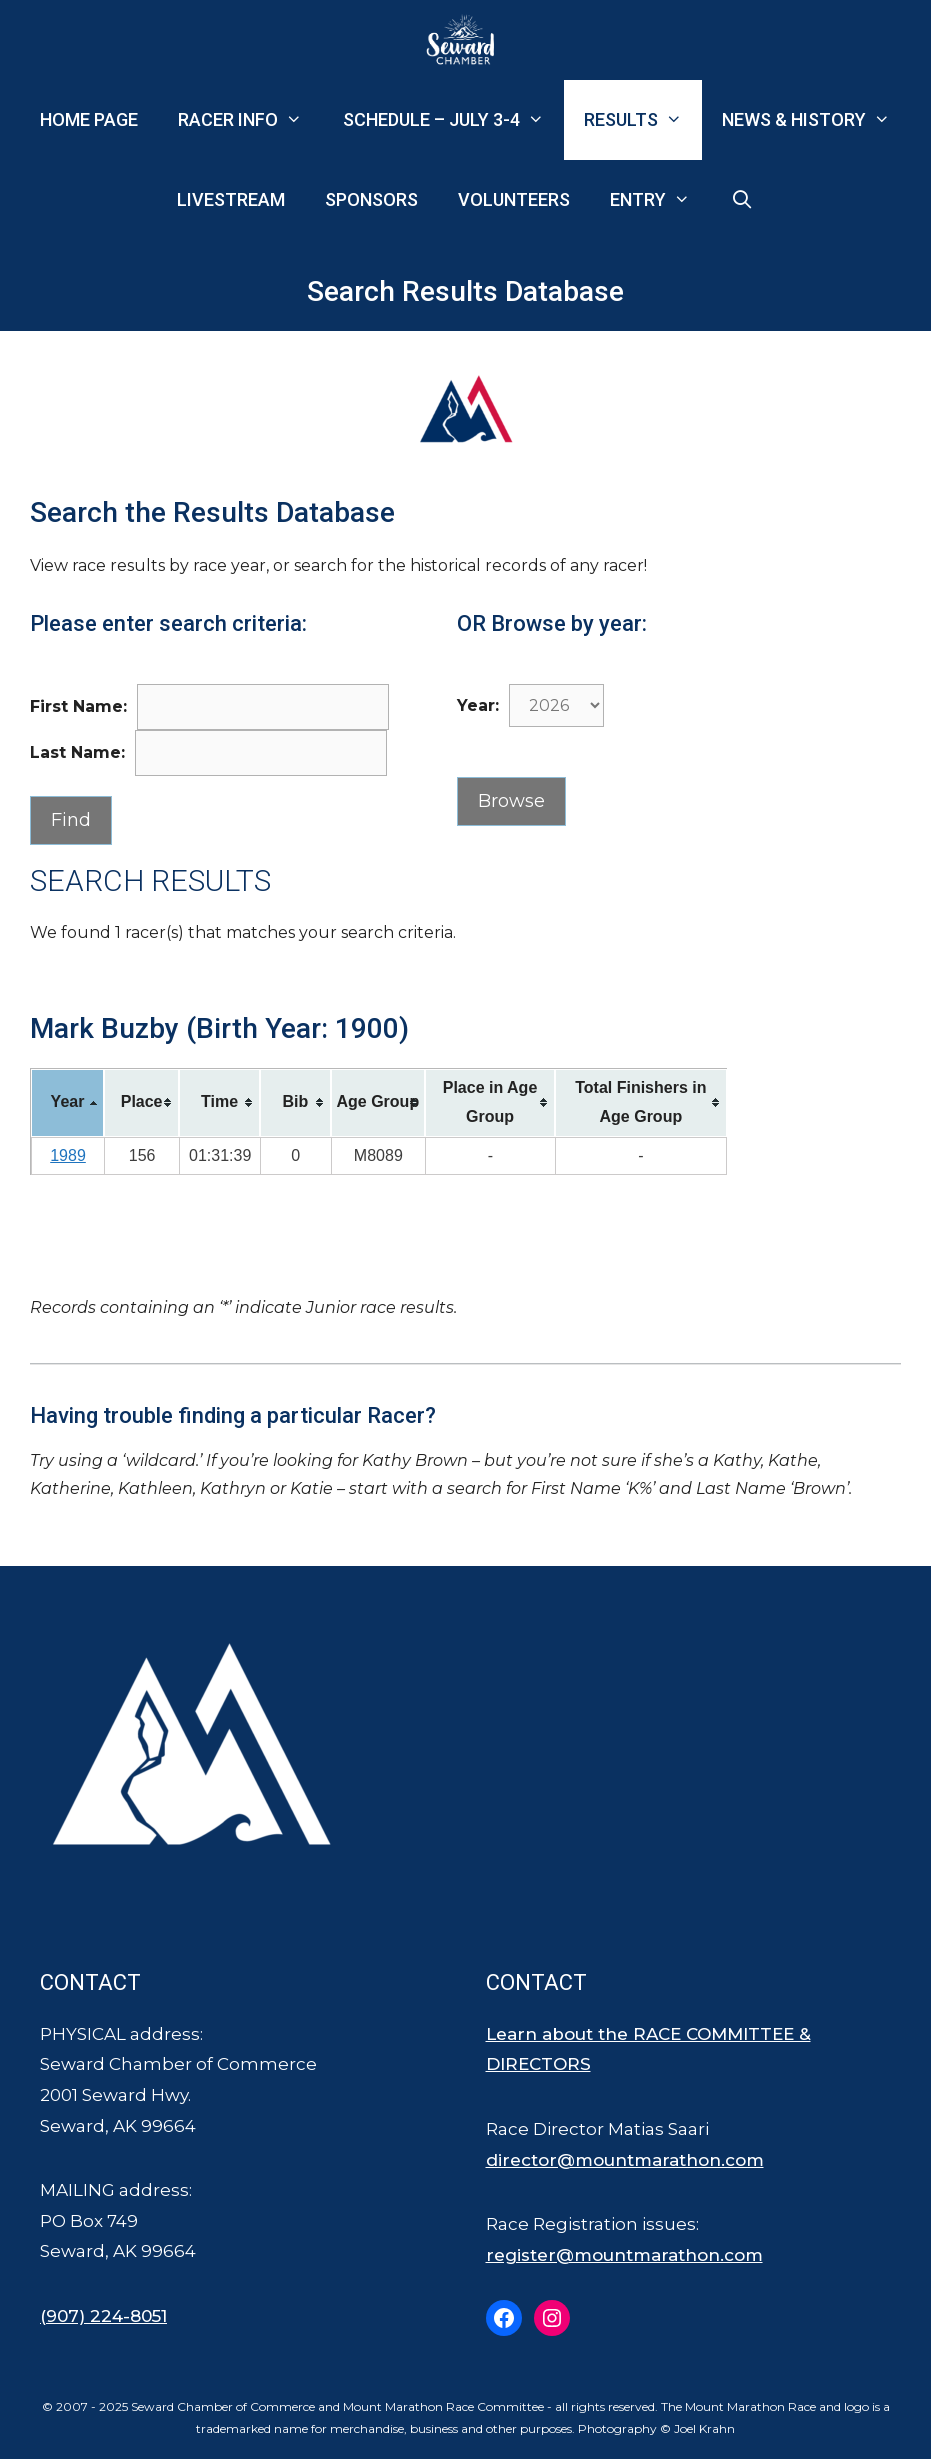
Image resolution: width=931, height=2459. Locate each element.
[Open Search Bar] (742, 200)
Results (643, 120)
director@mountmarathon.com (625, 2160)
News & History (816, 120)
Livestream (231, 199)
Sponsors (371, 199)
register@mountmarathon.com (624, 2255)
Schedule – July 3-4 (453, 120)
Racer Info (250, 120)
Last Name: (77, 752)
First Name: (78, 706)
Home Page (89, 119)
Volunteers (514, 199)
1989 (68, 1155)
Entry (660, 200)
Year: (478, 705)
